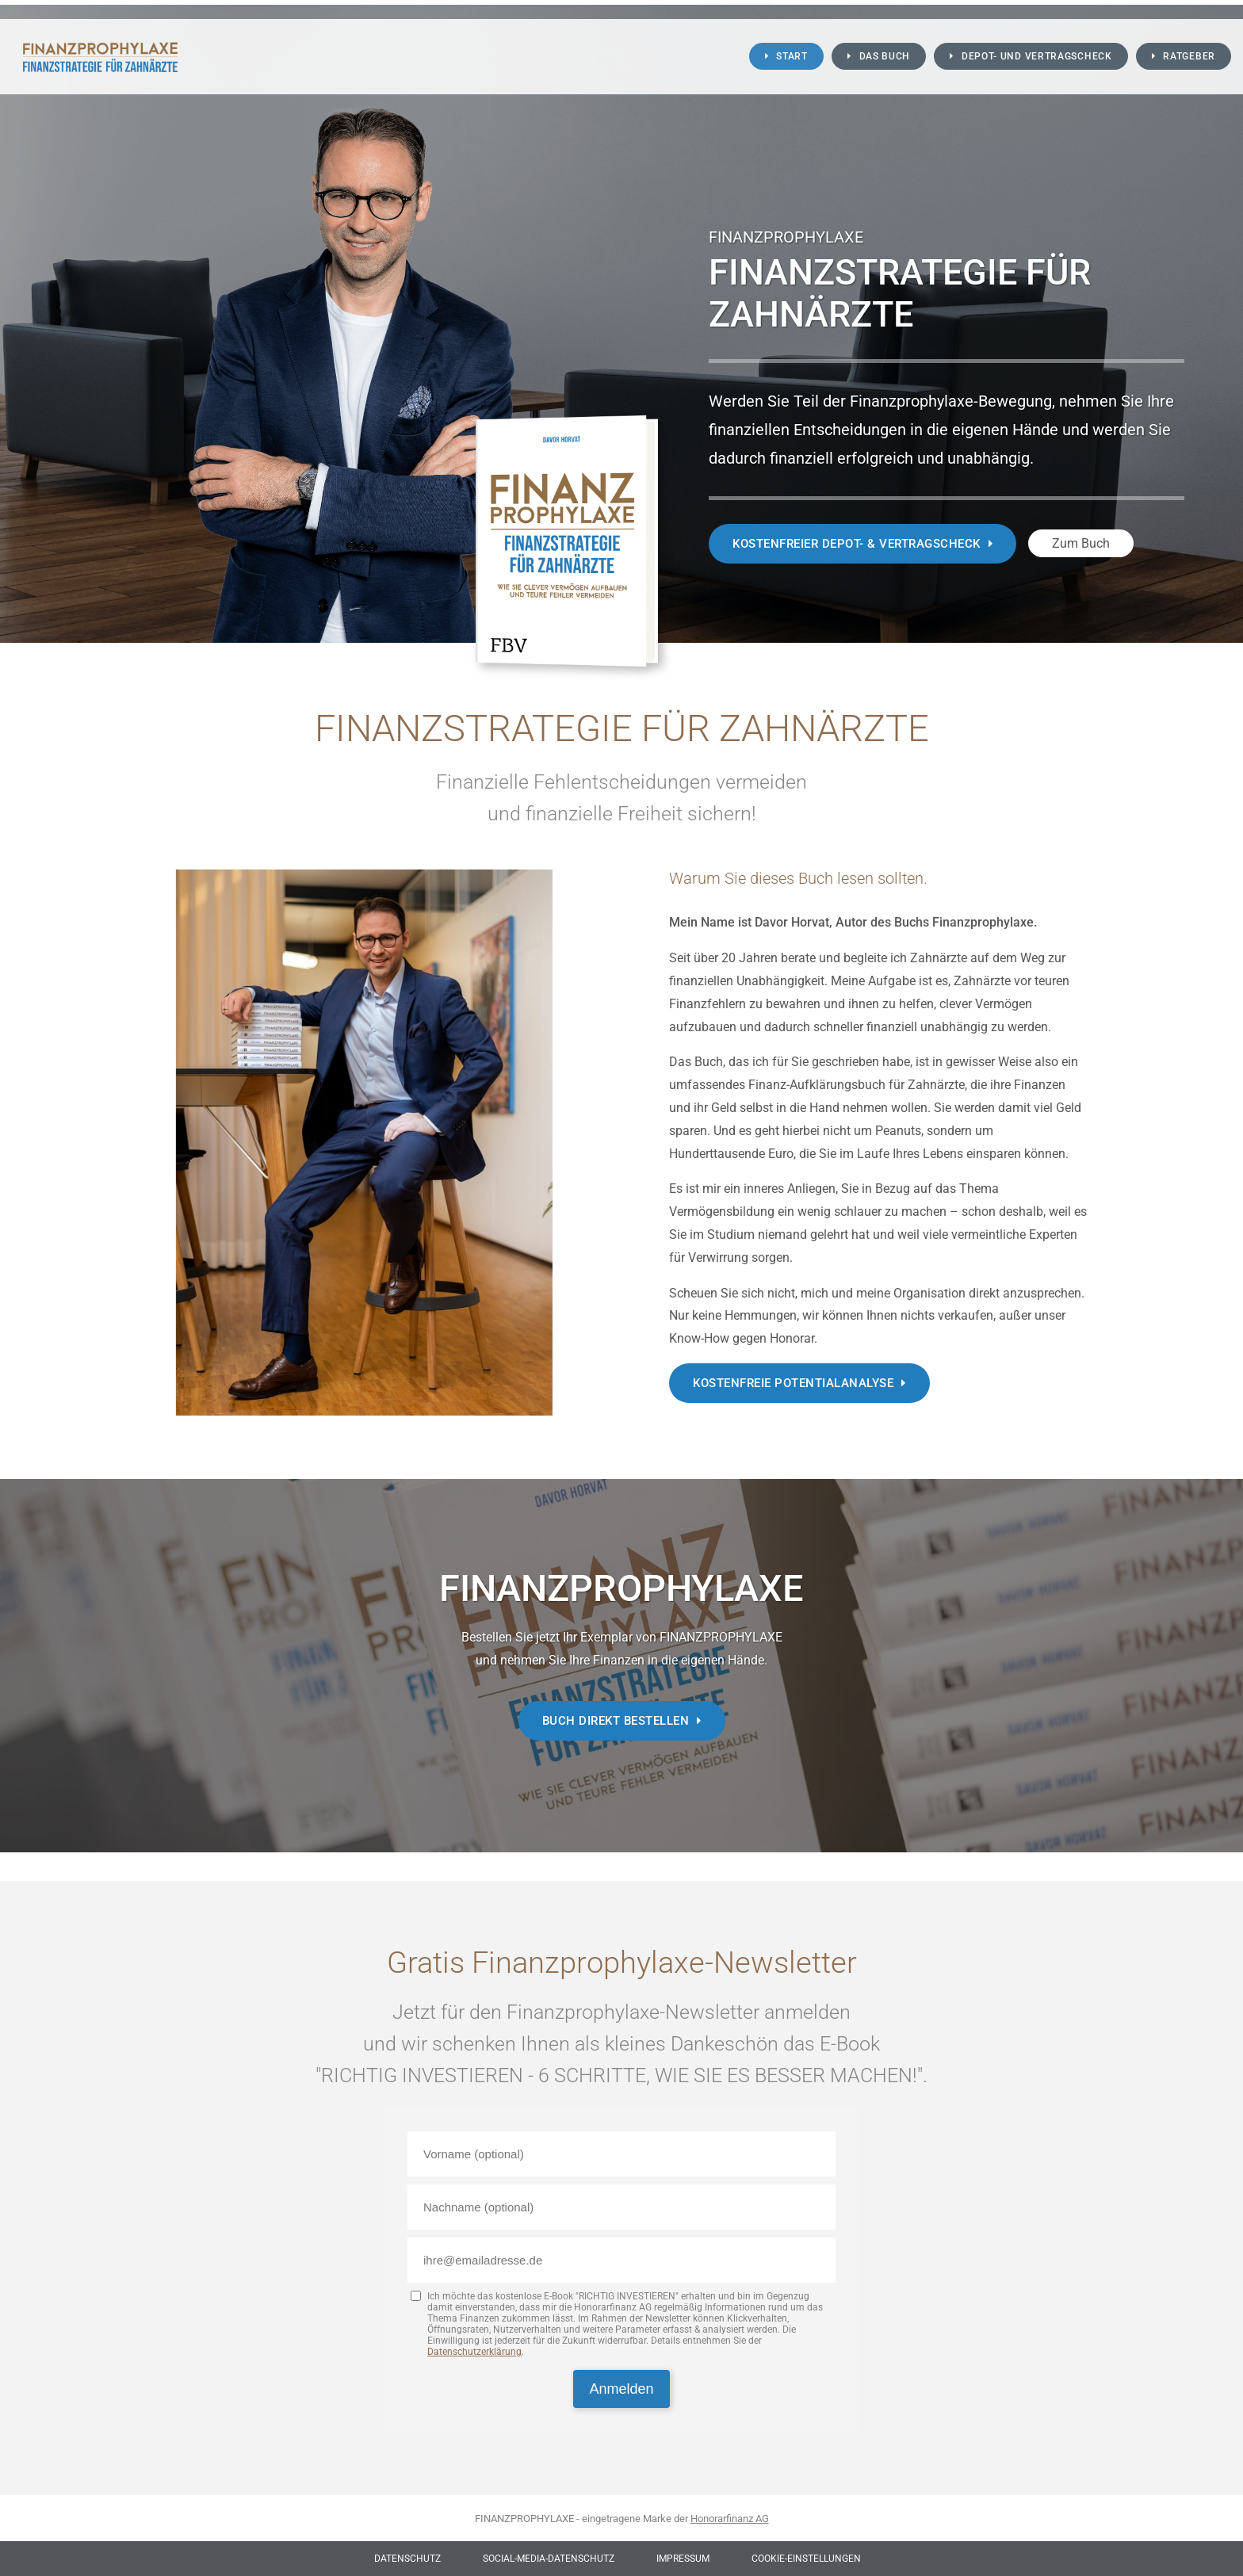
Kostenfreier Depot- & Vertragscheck (856, 544)
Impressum (682, 2558)
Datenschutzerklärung (474, 2351)
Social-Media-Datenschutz (548, 2558)
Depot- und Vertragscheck (1037, 56)
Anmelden (621, 2389)
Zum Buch (1081, 543)
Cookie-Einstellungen (806, 2558)
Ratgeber (1189, 56)
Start (792, 56)
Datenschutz (407, 2558)
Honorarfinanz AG (729, 2518)
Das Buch (885, 56)
